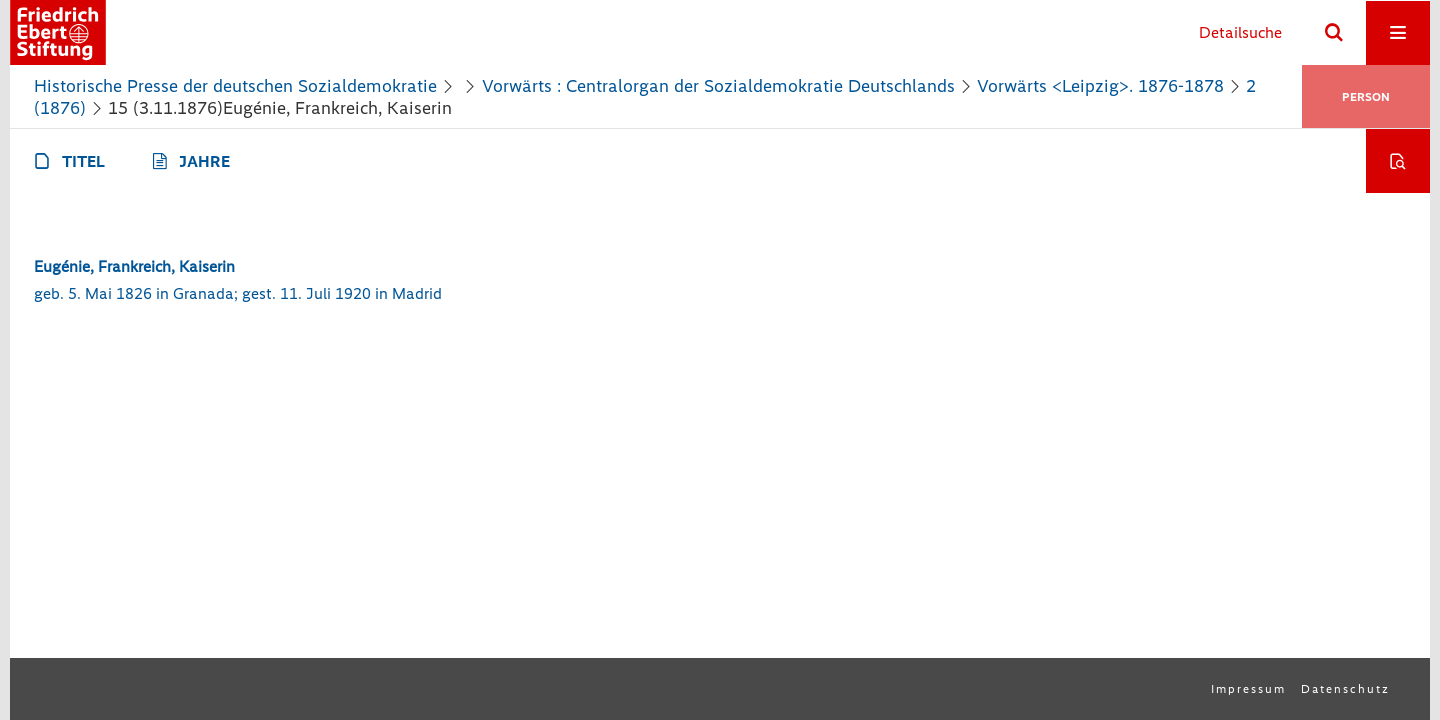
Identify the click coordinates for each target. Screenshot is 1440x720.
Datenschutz (1345, 689)
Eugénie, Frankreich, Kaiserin (134, 266)
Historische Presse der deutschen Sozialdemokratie (235, 86)
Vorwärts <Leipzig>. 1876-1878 (1100, 86)
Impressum (1248, 689)
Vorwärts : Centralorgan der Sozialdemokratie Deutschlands (718, 86)
